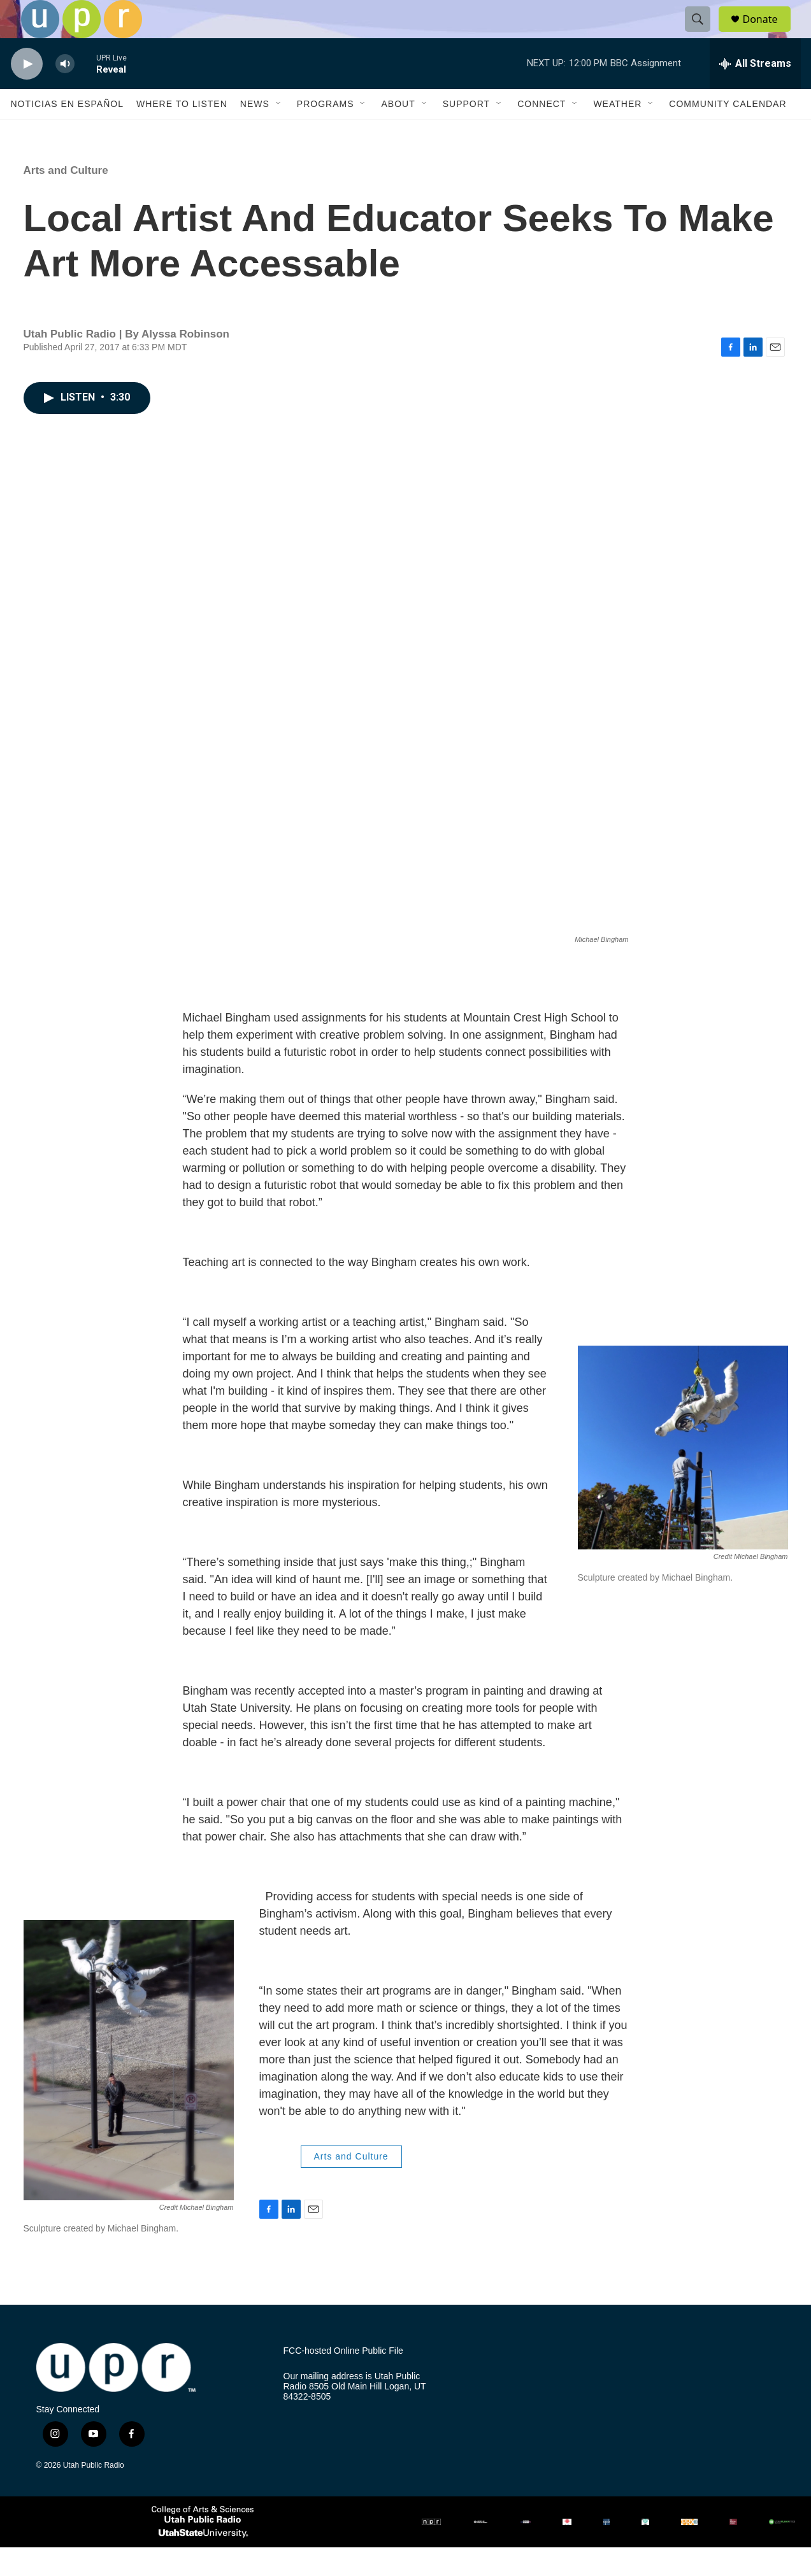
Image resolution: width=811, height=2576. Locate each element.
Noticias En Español (67, 132)
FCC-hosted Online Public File (343, 2379)
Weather (617, 132)
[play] (27, 92)
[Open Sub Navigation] (279, 132)
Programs (325, 132)
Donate (768, 33)
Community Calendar (727, 132)
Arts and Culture (66, 199)
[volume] (65, 92)
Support (466, 132)
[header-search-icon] (704, 33)
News (254, 132)
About (398, 132)
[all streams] (755, 92)
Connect (541, 132)
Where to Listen (181, 132)
